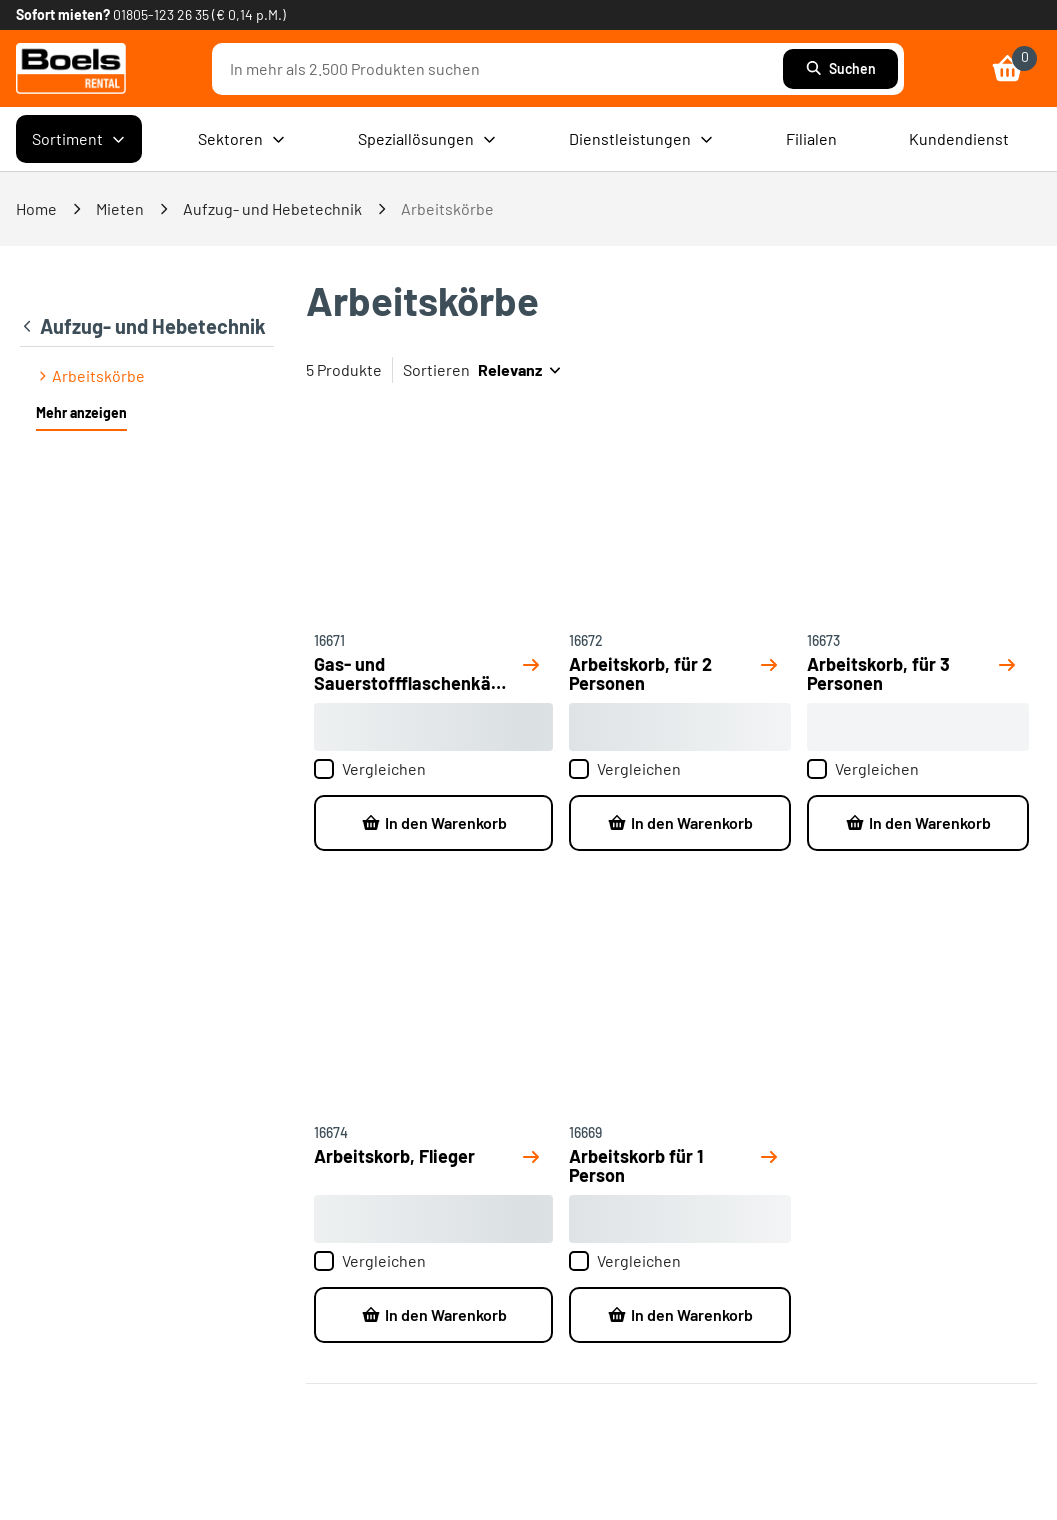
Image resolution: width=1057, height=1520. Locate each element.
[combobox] (502, 69)
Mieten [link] (120, 208)
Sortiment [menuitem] (79, 139)
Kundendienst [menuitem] (959, 138)
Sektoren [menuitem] (242, 139)
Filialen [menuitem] (811, 138)
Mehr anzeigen (81, 412)
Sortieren (436, 369)
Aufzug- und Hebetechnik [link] (272, 208)
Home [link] (36, 208)
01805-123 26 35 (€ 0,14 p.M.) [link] (199, 14)
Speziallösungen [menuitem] (427, 139)
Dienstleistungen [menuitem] (641, 139)
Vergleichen (370, 769)
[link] (71, 68)
